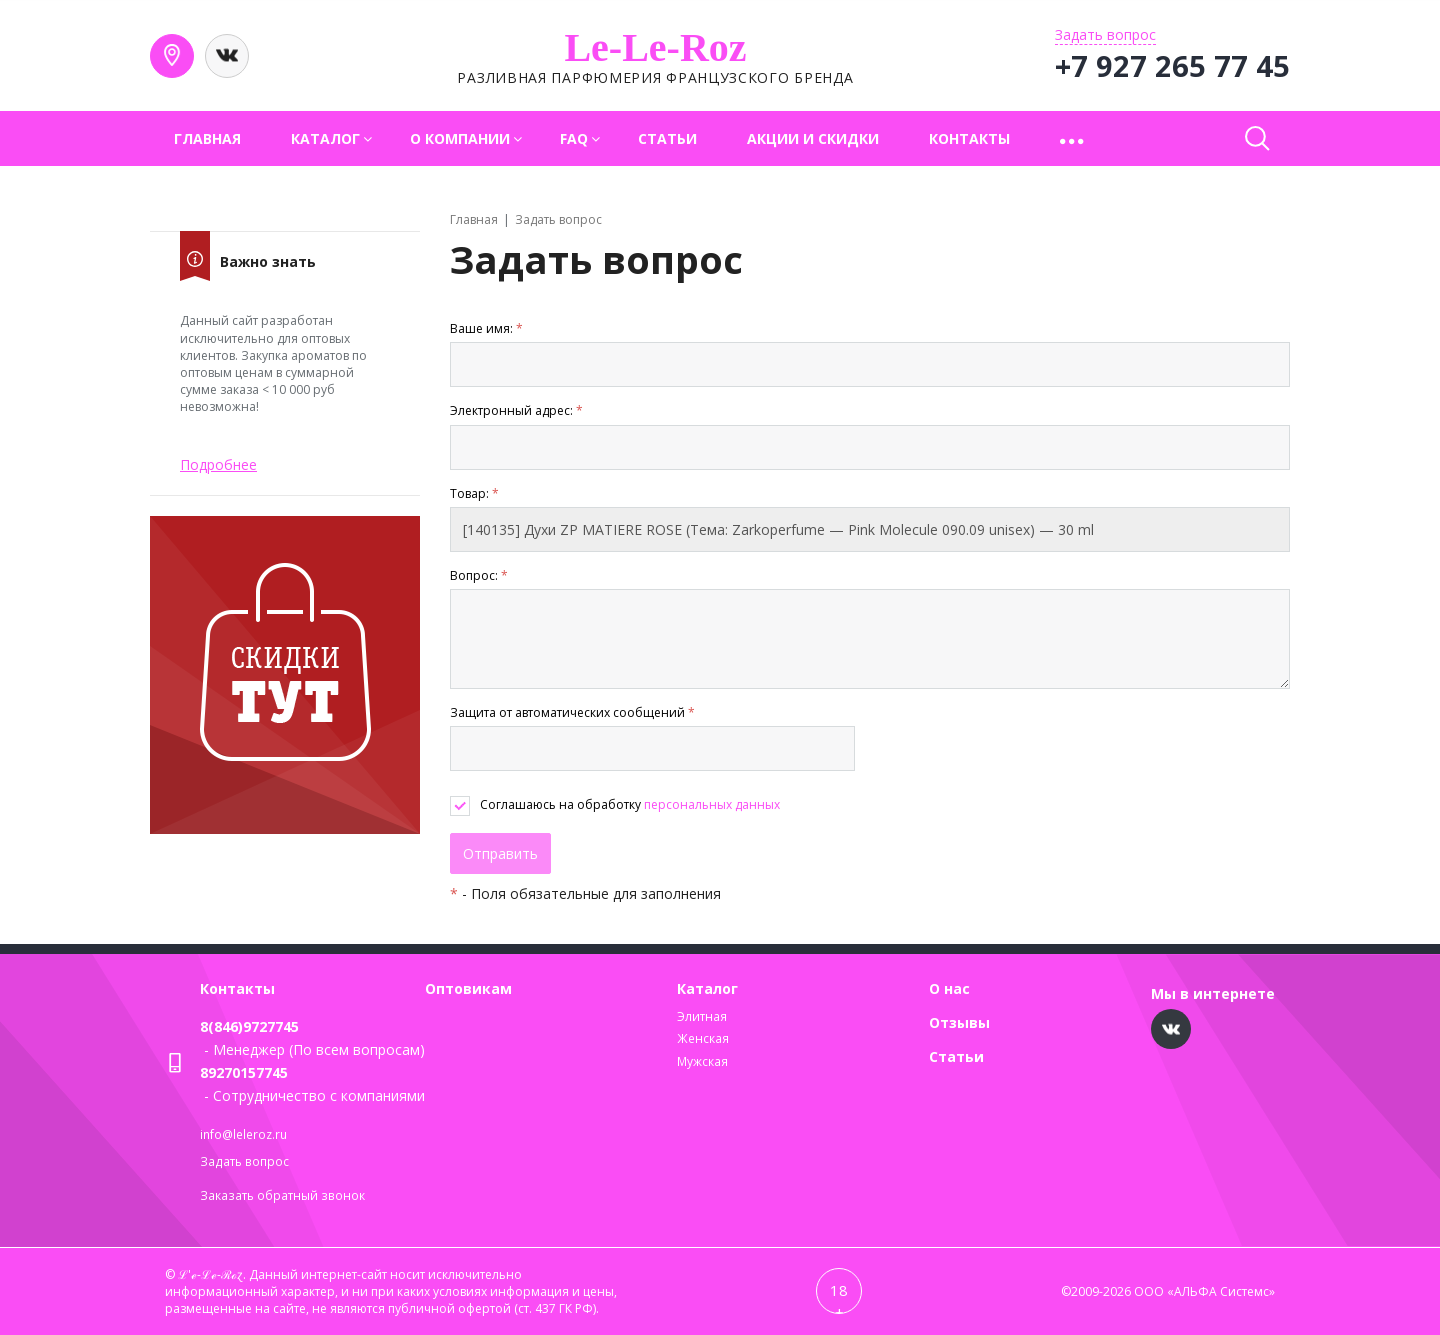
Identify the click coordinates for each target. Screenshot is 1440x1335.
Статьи (667, 138)
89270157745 (244, 1072)
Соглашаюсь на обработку (630, 804)
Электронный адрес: (516, 410)
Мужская (702, 1061)
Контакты (969, 138)
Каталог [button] (325, 138)
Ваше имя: (486, 328)
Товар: (474, 493)
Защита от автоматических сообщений (572, 712)
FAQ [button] (574, 138)
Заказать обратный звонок (282, 1195)
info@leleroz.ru (243, 1134)
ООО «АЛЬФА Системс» (1204, 1291)
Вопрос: (479, 575)
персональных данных (712, 804)
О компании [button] (460, 138)
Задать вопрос (244, 1161)
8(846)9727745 (249, 1026)
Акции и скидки (813, 138)
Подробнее (218, 464)
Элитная (702, 1016)
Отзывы (959, 1022)
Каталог (707, 988)
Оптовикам (468, 988)
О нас (949, 988)
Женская (703, 1038)
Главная (207, 138)
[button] (1073, 138)
